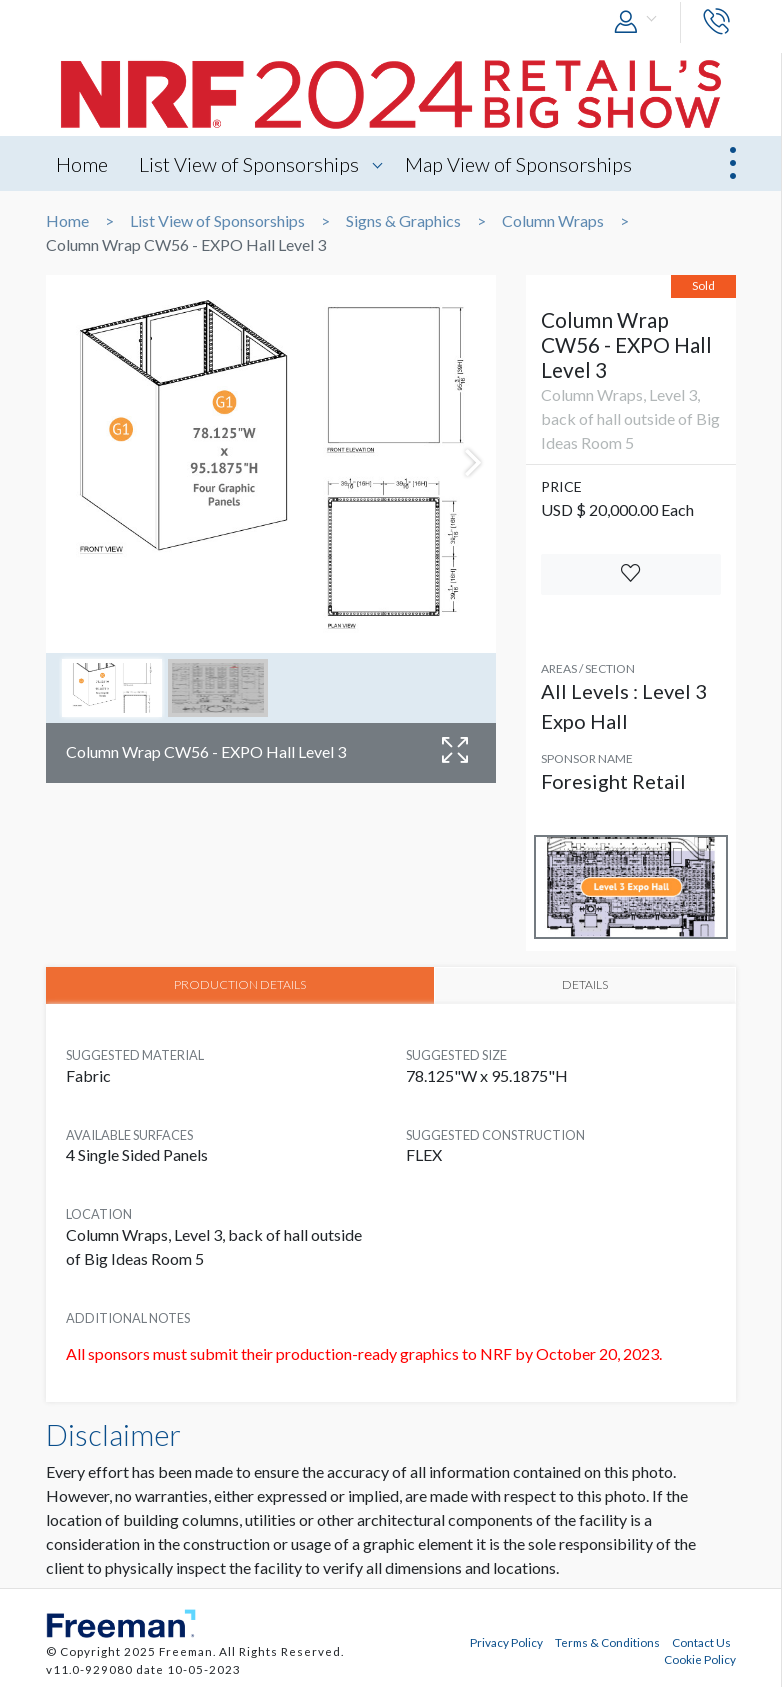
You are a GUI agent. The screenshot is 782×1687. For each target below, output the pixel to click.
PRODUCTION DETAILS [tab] (239, 984)
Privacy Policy (506, 1641)
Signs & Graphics (403, 221)
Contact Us (701, 1641)
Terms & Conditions (607, 1641)
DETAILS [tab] (583, 984)
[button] (640, 22)
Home (82, 164)
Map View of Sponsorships (521, 164)
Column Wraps (553, 221)
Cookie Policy (700, 1658)
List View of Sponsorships (251, 164)
